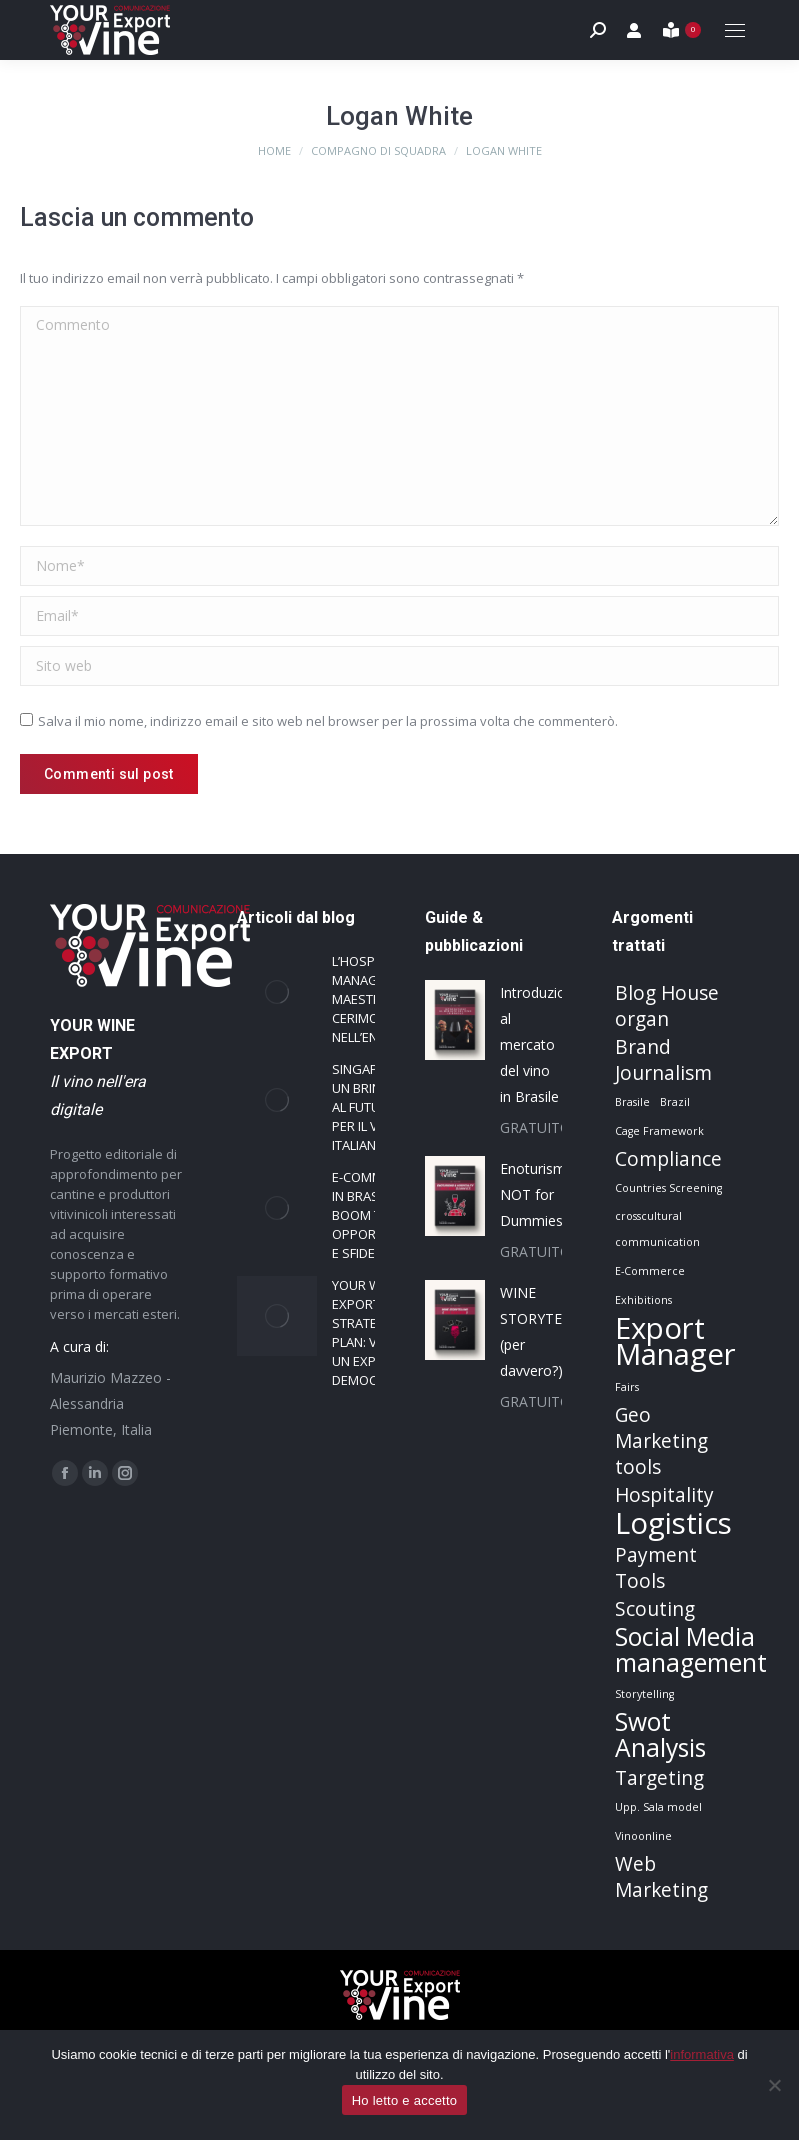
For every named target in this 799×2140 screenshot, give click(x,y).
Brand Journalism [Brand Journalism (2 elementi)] (663, 1060)
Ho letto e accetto (405, 2100)
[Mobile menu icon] (735, 30)
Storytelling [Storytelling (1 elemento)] (644, 1694)
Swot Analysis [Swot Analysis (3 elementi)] (660, 1735)
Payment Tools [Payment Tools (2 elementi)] (656, 1568)
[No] (774, 2085)
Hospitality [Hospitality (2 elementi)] (664, 1495)
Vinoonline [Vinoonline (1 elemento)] (643, 1836)
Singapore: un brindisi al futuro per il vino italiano (369, 1107)
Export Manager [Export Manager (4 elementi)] (675, 1341)
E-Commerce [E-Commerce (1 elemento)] (650, 1271)
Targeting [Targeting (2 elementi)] (659, 1778)
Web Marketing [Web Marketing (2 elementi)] (661, 1877)
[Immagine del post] (277, 992)
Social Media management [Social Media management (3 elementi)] (691, 1650)
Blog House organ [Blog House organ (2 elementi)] (667, 1006)
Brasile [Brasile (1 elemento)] (632, 1102)
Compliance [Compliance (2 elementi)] (668, 1159)
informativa (702, 2054)
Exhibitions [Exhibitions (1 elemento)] (643, 1300)
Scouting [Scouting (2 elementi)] (655, 1609)
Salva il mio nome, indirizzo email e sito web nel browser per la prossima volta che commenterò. (328, 721)
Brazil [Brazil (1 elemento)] (675, 1102)
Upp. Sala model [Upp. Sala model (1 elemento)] (658, 1807)
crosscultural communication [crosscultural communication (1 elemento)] (657, 1229)
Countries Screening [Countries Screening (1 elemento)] (668, 1188)
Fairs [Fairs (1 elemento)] (627, 1387)
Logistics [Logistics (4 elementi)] (673, 1523)
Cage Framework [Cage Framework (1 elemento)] (659, 1131)
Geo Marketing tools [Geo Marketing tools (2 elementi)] (661, 1441)
